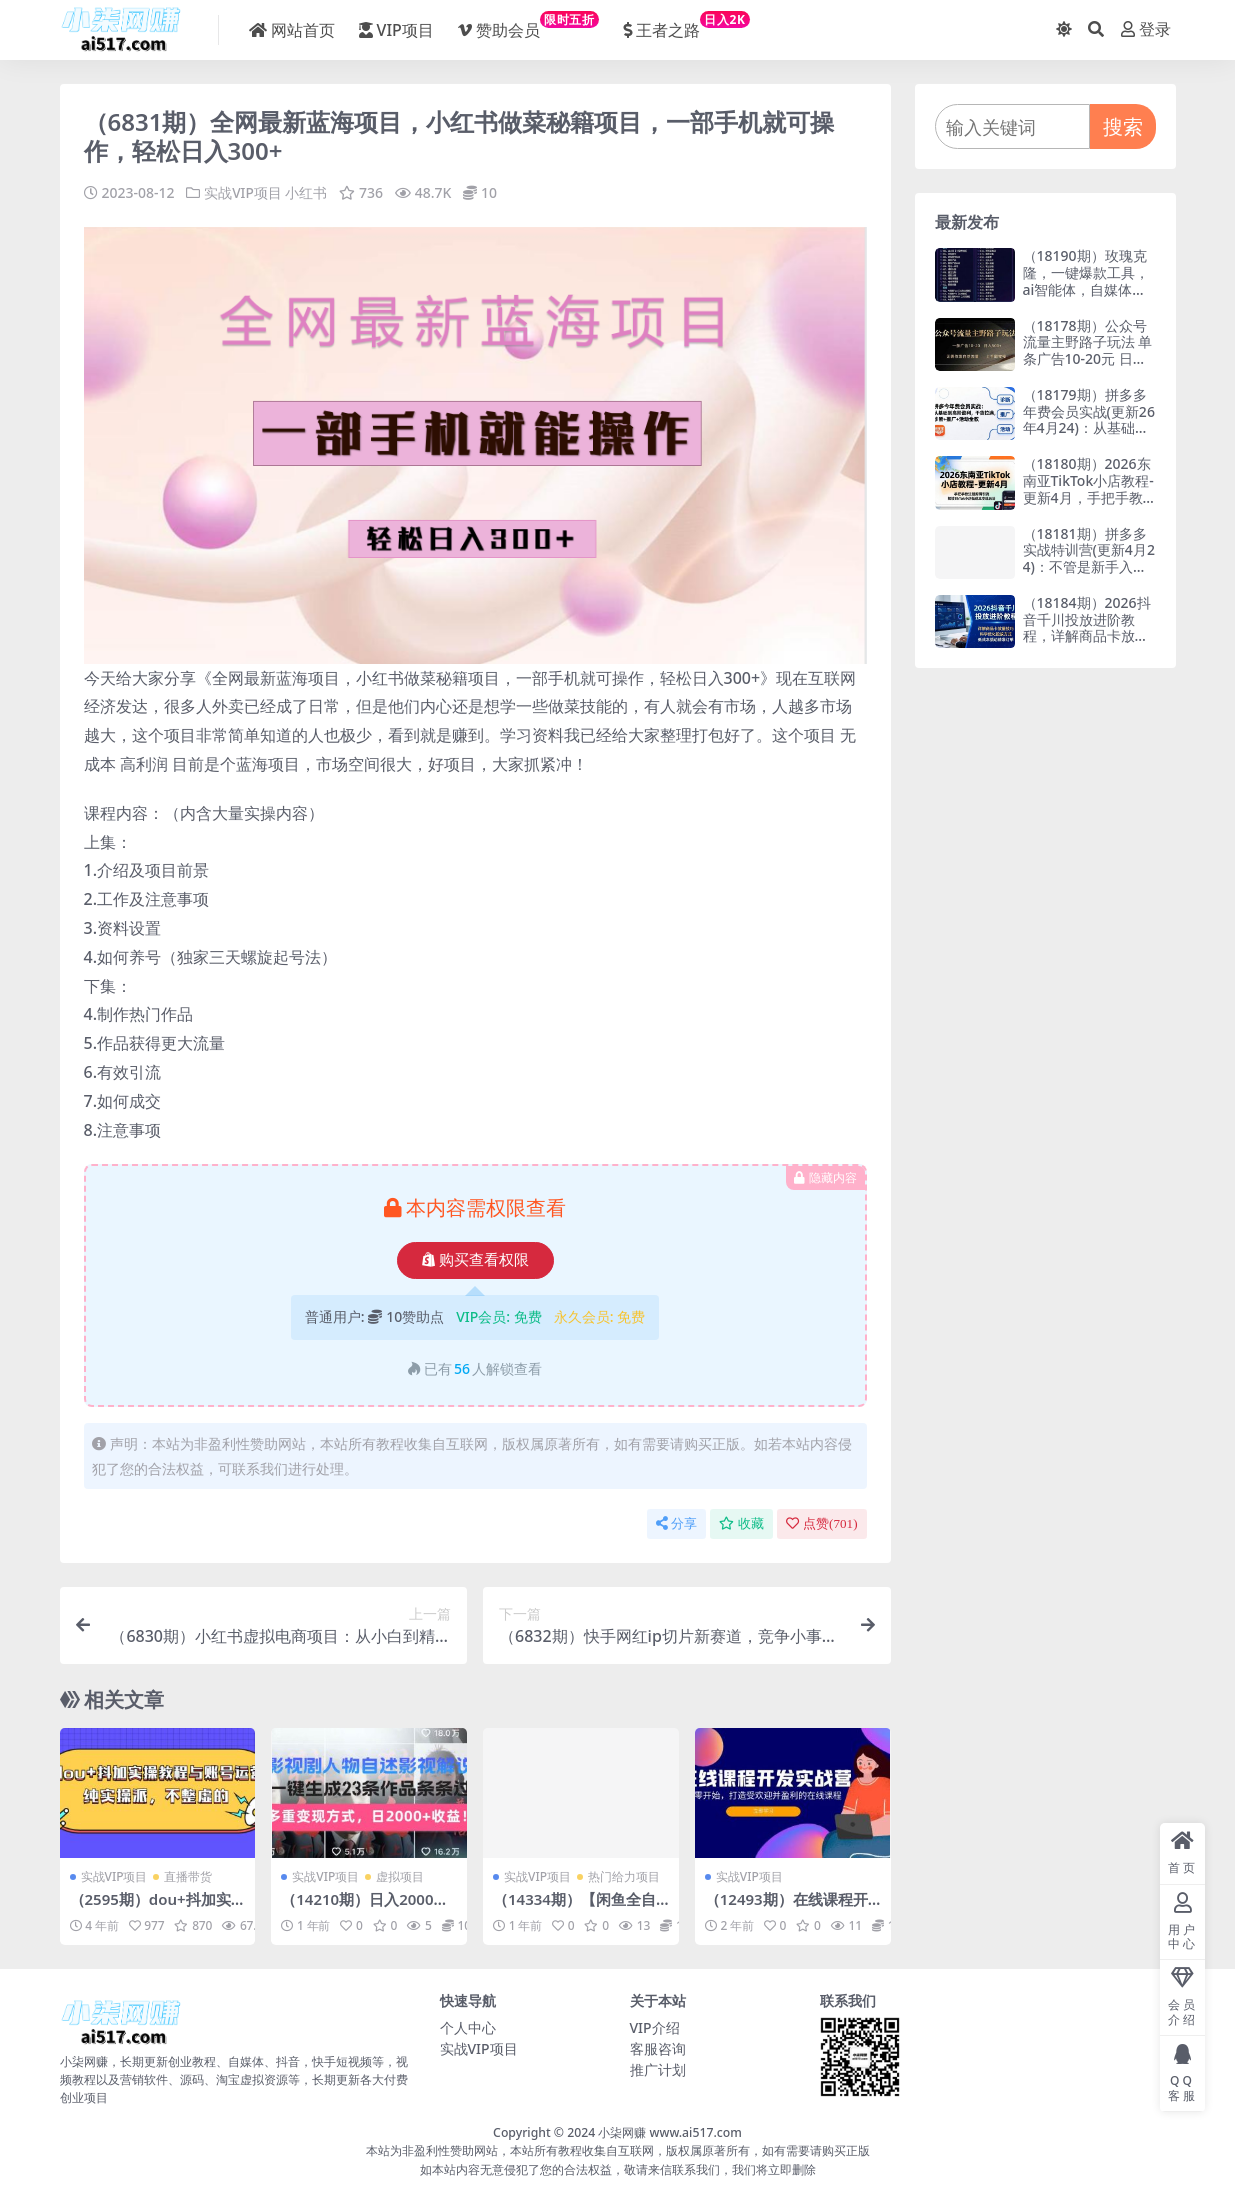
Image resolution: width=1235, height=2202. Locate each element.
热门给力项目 (624, 1876)
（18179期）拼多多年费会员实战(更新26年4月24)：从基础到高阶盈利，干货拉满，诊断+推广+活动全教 (1089, 436)
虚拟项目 (400, 1876)
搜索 (1123, 126)
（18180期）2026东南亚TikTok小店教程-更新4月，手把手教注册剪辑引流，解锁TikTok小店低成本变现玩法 (1088, 505)
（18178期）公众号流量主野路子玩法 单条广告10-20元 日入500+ (1089, 350)
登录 (1146, 29)
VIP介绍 (655, 2027)
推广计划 (658, 2069)
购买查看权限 (475, 1260)
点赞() (821, 1523)
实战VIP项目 (243, 192)
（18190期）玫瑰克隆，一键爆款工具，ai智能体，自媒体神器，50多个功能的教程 (1087, 289)
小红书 (307, 192)
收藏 (741, 1523)
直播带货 (188, 1876)
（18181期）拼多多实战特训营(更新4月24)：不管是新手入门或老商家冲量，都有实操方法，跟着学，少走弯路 (1089, 575)
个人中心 (468, 2027)
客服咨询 (658, 2048)
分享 (676, 1523)
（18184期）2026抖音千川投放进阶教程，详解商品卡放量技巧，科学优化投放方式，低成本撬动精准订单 (1087, 644)
